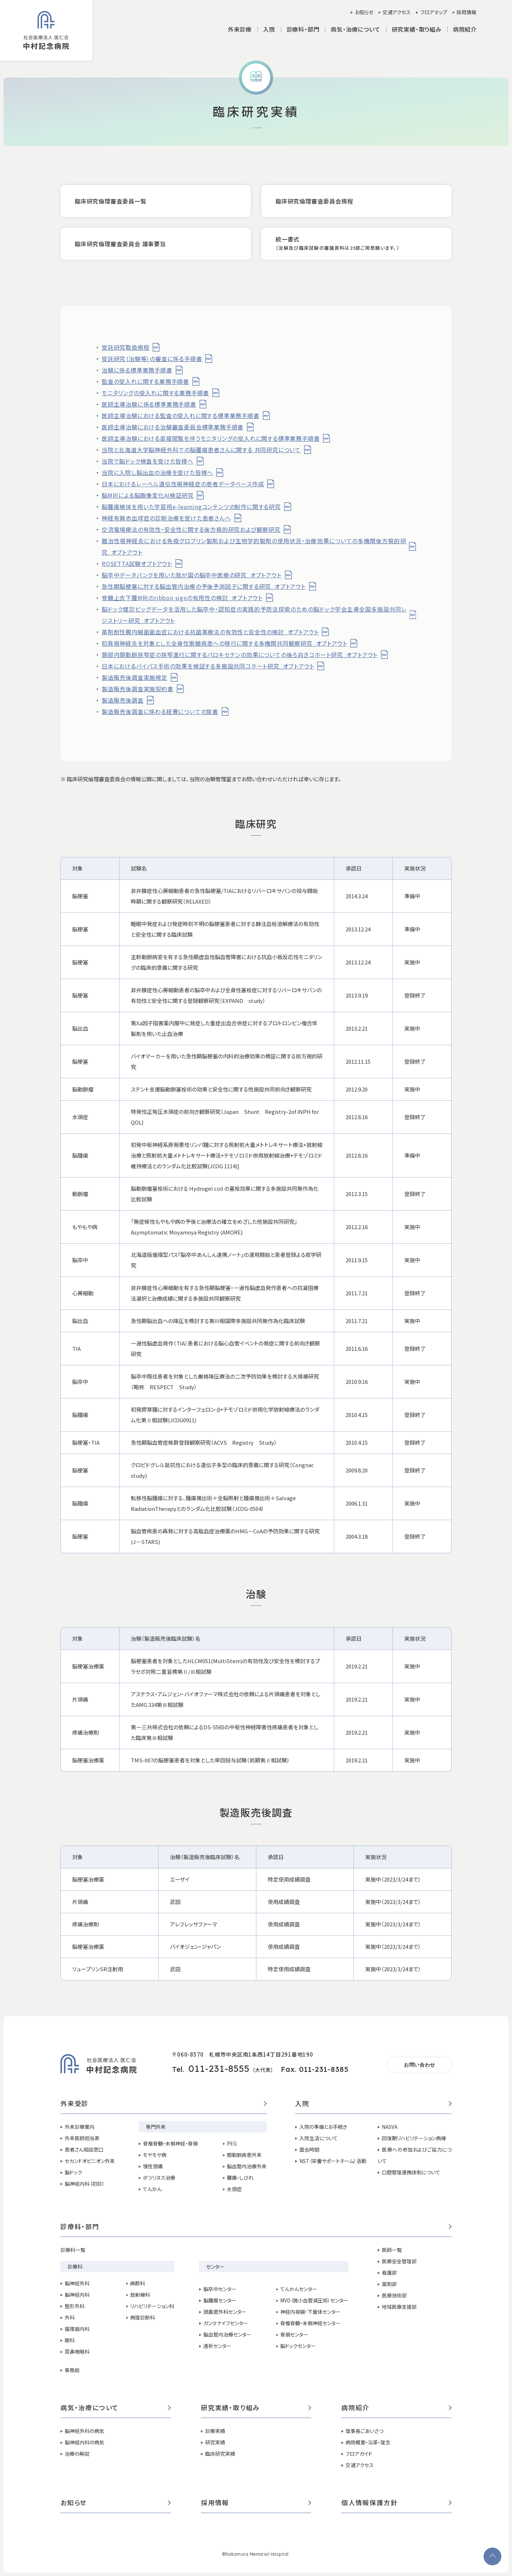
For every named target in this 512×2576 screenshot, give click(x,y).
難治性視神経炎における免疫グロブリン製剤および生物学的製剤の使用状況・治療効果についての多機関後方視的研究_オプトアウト (254, 546)
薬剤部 (389, 2283)
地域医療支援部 (399, 2306)
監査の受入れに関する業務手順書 (145, 381)
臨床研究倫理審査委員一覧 (110, 201)
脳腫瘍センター (219, 2300)
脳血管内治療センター (227, 2334)
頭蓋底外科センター (224, 2311)
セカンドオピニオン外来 (90, 2160)
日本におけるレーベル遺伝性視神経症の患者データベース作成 (183, 484)
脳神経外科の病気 (84, 2430)
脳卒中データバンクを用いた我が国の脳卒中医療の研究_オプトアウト (192, 575)
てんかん (152, 2188)
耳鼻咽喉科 (77, 2351)
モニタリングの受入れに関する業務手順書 (155, 392)
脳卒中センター (219, 2288)
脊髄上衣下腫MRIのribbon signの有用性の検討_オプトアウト (182, 597)
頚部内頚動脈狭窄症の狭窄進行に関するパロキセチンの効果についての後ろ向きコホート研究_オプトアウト (240, 654)
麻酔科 (137, 2283)
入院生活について (318, 2138)
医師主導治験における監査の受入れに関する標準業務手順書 (181, 415)
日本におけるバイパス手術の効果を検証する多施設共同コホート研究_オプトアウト (208, 666)
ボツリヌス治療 (159, 2177)
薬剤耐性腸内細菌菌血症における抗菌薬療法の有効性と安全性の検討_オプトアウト (210, 632)
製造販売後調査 (123, 700)
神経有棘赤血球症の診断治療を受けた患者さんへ (166, 518)
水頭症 (234, 2188)
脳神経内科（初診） (85, 2183)
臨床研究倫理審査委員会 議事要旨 (120, 243)
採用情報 (466, 12)
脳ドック (73, 2172)
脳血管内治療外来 (247, 2166)
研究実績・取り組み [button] (417, 29)
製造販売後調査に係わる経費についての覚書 (160, 711)
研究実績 (215, 2442)
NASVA (390, 2126)
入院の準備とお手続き (323, 2126)
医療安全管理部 (399, 2261)
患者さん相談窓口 (84, 2149)
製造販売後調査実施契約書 (138, 688)
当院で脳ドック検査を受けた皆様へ (147, 461)
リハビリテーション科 (152, 2306)
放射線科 (140, 2294)
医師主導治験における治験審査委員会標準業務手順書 (173, 427)
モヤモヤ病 (154, 2154)
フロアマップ (433, 12)
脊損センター (294, 2334)
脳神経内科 (77, 2294)
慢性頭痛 (153, 2166)
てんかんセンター (298, 2288)
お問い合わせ (419, 2065)
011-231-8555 (219, 2068)
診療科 (75, 2266)
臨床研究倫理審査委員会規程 (314, 201)
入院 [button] (269, 29)
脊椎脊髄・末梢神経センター (310, 2323)
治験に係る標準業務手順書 (137, 370)
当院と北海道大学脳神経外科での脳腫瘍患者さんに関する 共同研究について (201, 449)
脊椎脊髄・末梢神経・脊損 (170, 2143)
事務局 (72, 2370)
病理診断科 (142, 2317)
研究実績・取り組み (256, 2408)
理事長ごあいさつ (364, 2430)
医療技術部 (394, 2295)
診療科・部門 (256, 2227)
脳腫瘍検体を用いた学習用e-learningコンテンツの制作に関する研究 (191, 506)
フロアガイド (359, 2453)
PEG (232, 2143)
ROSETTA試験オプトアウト (137, 563)
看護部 (389, 2272)
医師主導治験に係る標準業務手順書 (149, 404)
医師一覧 (392, 2249)
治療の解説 (77, 2453)
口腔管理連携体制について (411, 2172)
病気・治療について (115, 2408)
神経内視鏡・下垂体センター (310, 2311)
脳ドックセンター (298, 2345)
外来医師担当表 (82, 2138)
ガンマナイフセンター (225, 2323)
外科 (70, 2317)
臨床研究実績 (220, 2453)
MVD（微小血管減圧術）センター (314, 2300)
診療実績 (215, 2430)
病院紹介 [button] (465, 29)
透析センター (217, 2345)
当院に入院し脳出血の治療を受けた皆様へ (157, 472)
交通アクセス (397, 12)
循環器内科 (77, 2328)
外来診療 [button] (240, 29)
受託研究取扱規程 (125, 347)
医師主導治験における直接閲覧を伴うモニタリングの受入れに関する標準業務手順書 (211, 438)
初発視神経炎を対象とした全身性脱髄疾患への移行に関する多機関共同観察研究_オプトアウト (224, 643)
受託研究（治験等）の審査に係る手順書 (152, 358)
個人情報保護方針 (396, 2503)
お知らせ (364, 12)
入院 (373, 2104)
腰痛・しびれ (240, 2177)
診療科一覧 (72, 2249)
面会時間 (309, 2149)
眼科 (70, 2340)
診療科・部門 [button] (303, 29)
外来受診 (163, 2104)
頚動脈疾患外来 (244, 2154)
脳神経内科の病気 (84, 2442)
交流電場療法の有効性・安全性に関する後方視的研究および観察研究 (191, 529)
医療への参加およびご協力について (415, 2155)
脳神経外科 (77, 2283)
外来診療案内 (80, 2126)
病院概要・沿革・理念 (368, 2442)
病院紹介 (396, 2408)
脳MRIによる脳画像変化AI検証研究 (147, 495)
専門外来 (156, 2126)
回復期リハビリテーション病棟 (414, 2138)
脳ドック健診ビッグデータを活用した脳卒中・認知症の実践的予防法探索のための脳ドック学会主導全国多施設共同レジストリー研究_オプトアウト (254, 615)
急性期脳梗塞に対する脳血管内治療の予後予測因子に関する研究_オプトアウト (204, 586)
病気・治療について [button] (355, 29)
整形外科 (75, 2306)
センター (215, 2266)
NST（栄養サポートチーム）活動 (332, 2160)
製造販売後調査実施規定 (134, 677)
